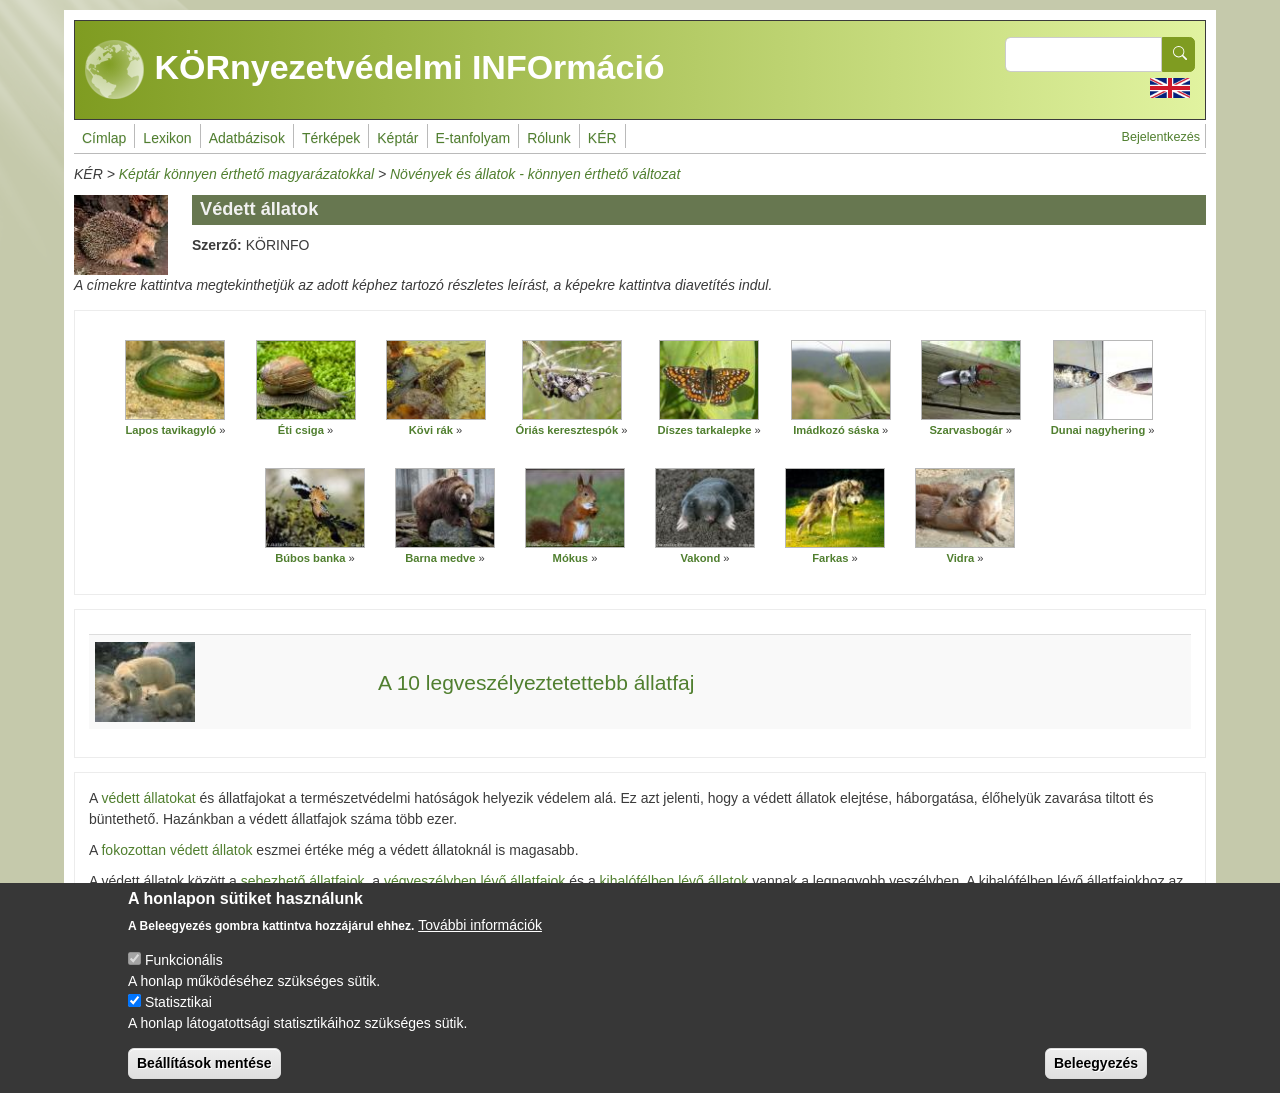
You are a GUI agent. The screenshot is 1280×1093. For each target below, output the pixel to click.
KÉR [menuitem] (602, 138)
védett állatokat (148, 798)
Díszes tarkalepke (704, 430)
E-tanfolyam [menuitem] (473, 138)
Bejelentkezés (1161, 137)
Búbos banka (311, 558)
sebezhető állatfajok (303, 881)
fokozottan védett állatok (176, 850)
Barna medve (441, 558)
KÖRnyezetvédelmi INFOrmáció (375, 70)
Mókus (572, 558)
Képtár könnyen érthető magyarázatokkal (246, 174)
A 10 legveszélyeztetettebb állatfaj (536, 682)
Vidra (960, 558)
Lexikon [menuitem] (167, 138)
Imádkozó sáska (836, 430)
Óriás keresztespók (569, 430)
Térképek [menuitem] (331, 138)
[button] (175, 380)
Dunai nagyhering (1100, 430)
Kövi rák (431, 430)
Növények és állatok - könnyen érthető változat (535, 174)
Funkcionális (184, 977)
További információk (480, 942)
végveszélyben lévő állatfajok (474, 881)
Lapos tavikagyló (170, 430)
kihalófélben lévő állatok (676, 881)
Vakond (700, 558)
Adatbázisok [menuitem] (247, 138)
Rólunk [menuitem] (549, 138)
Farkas (831, 558)
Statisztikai (178, 1019)
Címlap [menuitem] (104, 138)
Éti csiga (301, 430)
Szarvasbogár (965, 430)
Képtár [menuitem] (397, 138)
